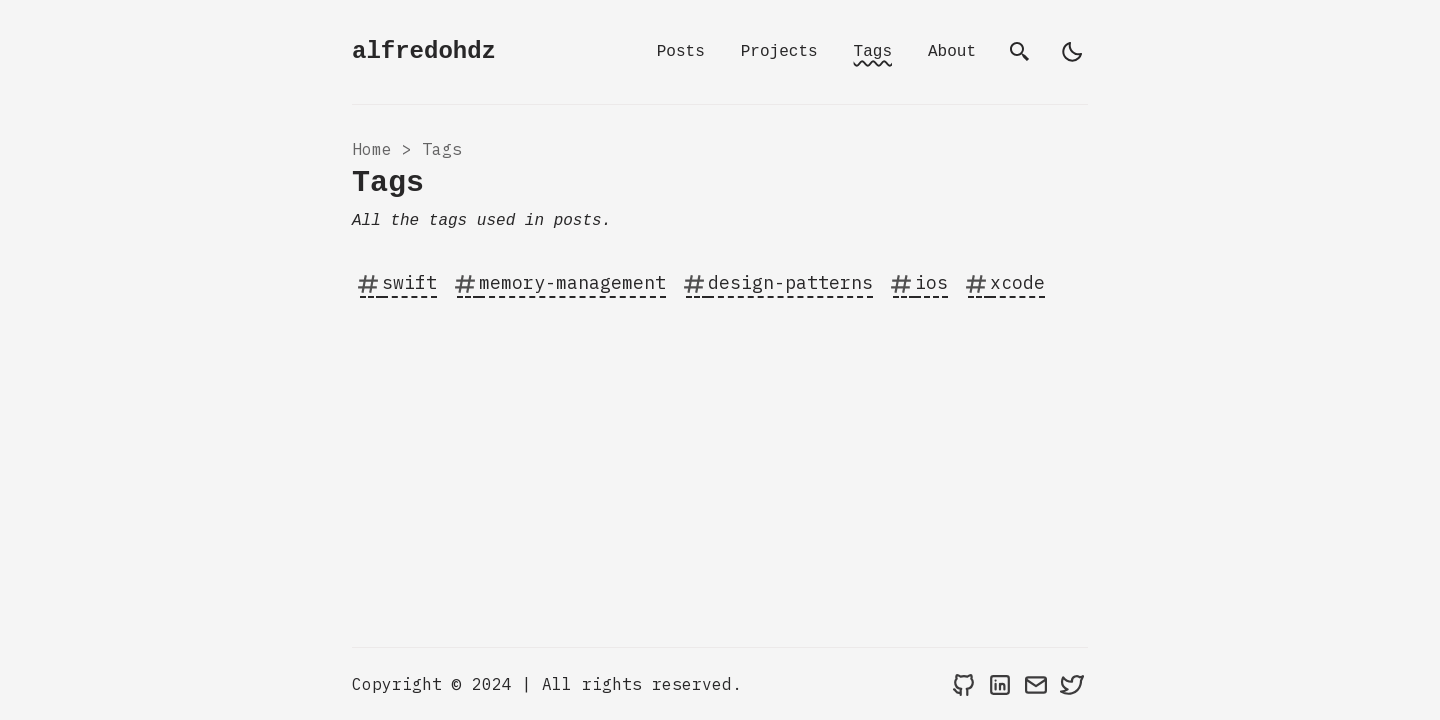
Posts (681, 52)
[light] (1072, 52)
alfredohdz (424, 51)
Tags (873, 52)
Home (372, 149)
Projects (779, 52)
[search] (1020, 52)
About (952, 52)
